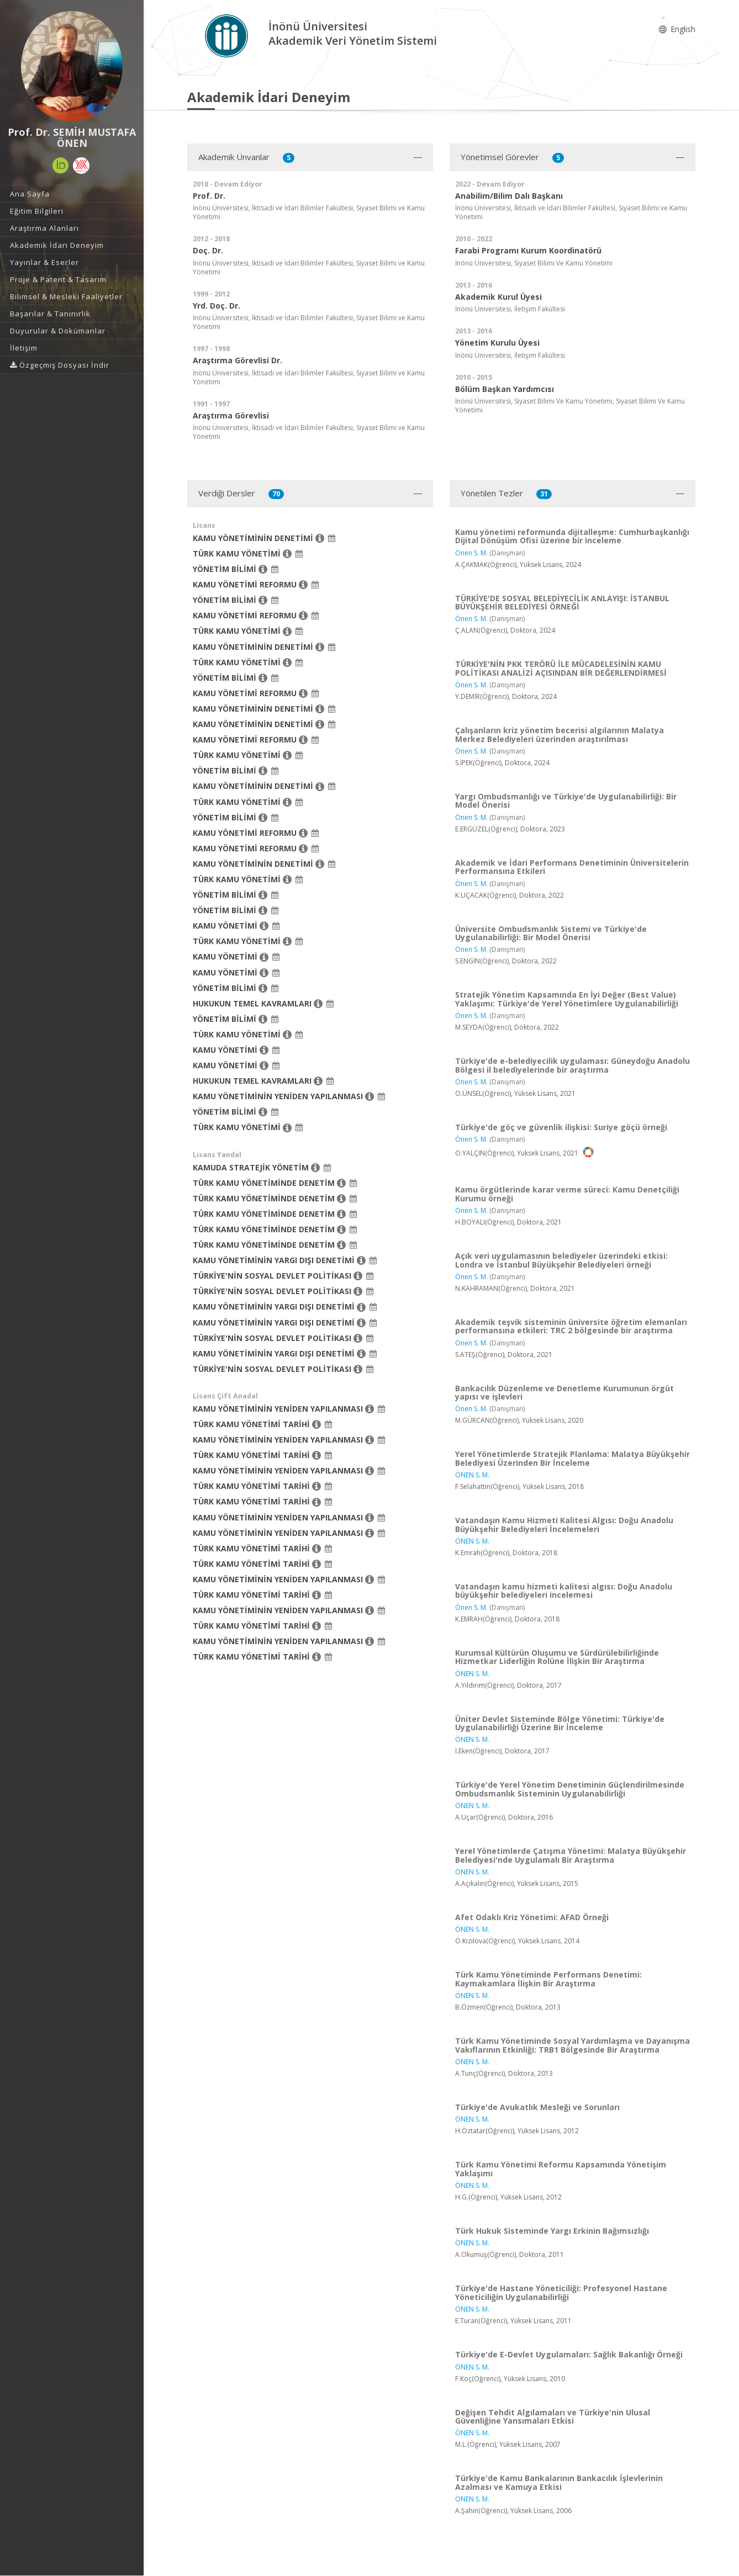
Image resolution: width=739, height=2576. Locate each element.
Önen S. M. (471, 553)
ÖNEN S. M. (472, 1475)
